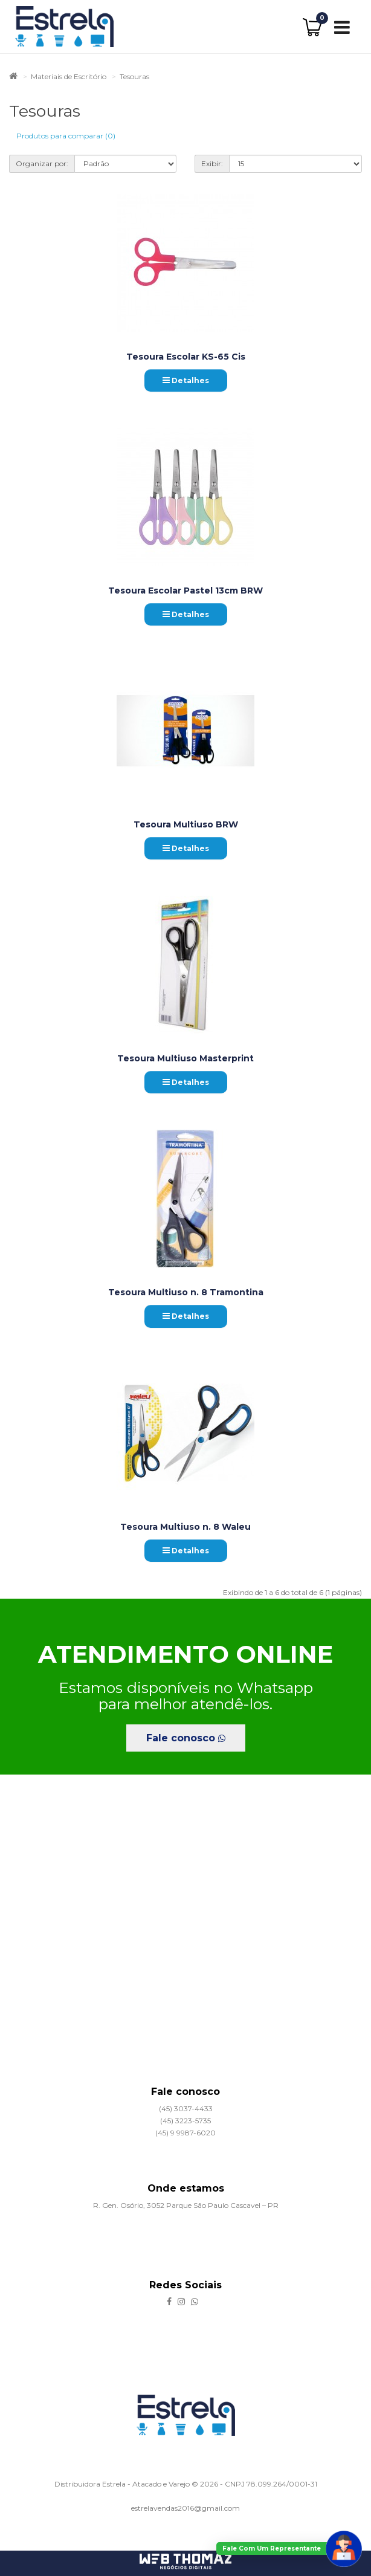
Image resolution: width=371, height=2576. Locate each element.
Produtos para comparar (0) (65, 135)
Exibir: (212, 163)
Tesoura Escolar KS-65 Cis (185, 356)
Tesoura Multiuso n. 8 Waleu (185, 1526)
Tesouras (134, 76)
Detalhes (186, 380)
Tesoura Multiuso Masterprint (185, 1058)
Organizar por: (42, 163)
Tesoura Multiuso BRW (186, 824)
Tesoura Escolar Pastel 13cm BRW (185, 590)
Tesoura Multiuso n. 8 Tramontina (185, 1292)
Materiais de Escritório (68, 76)
